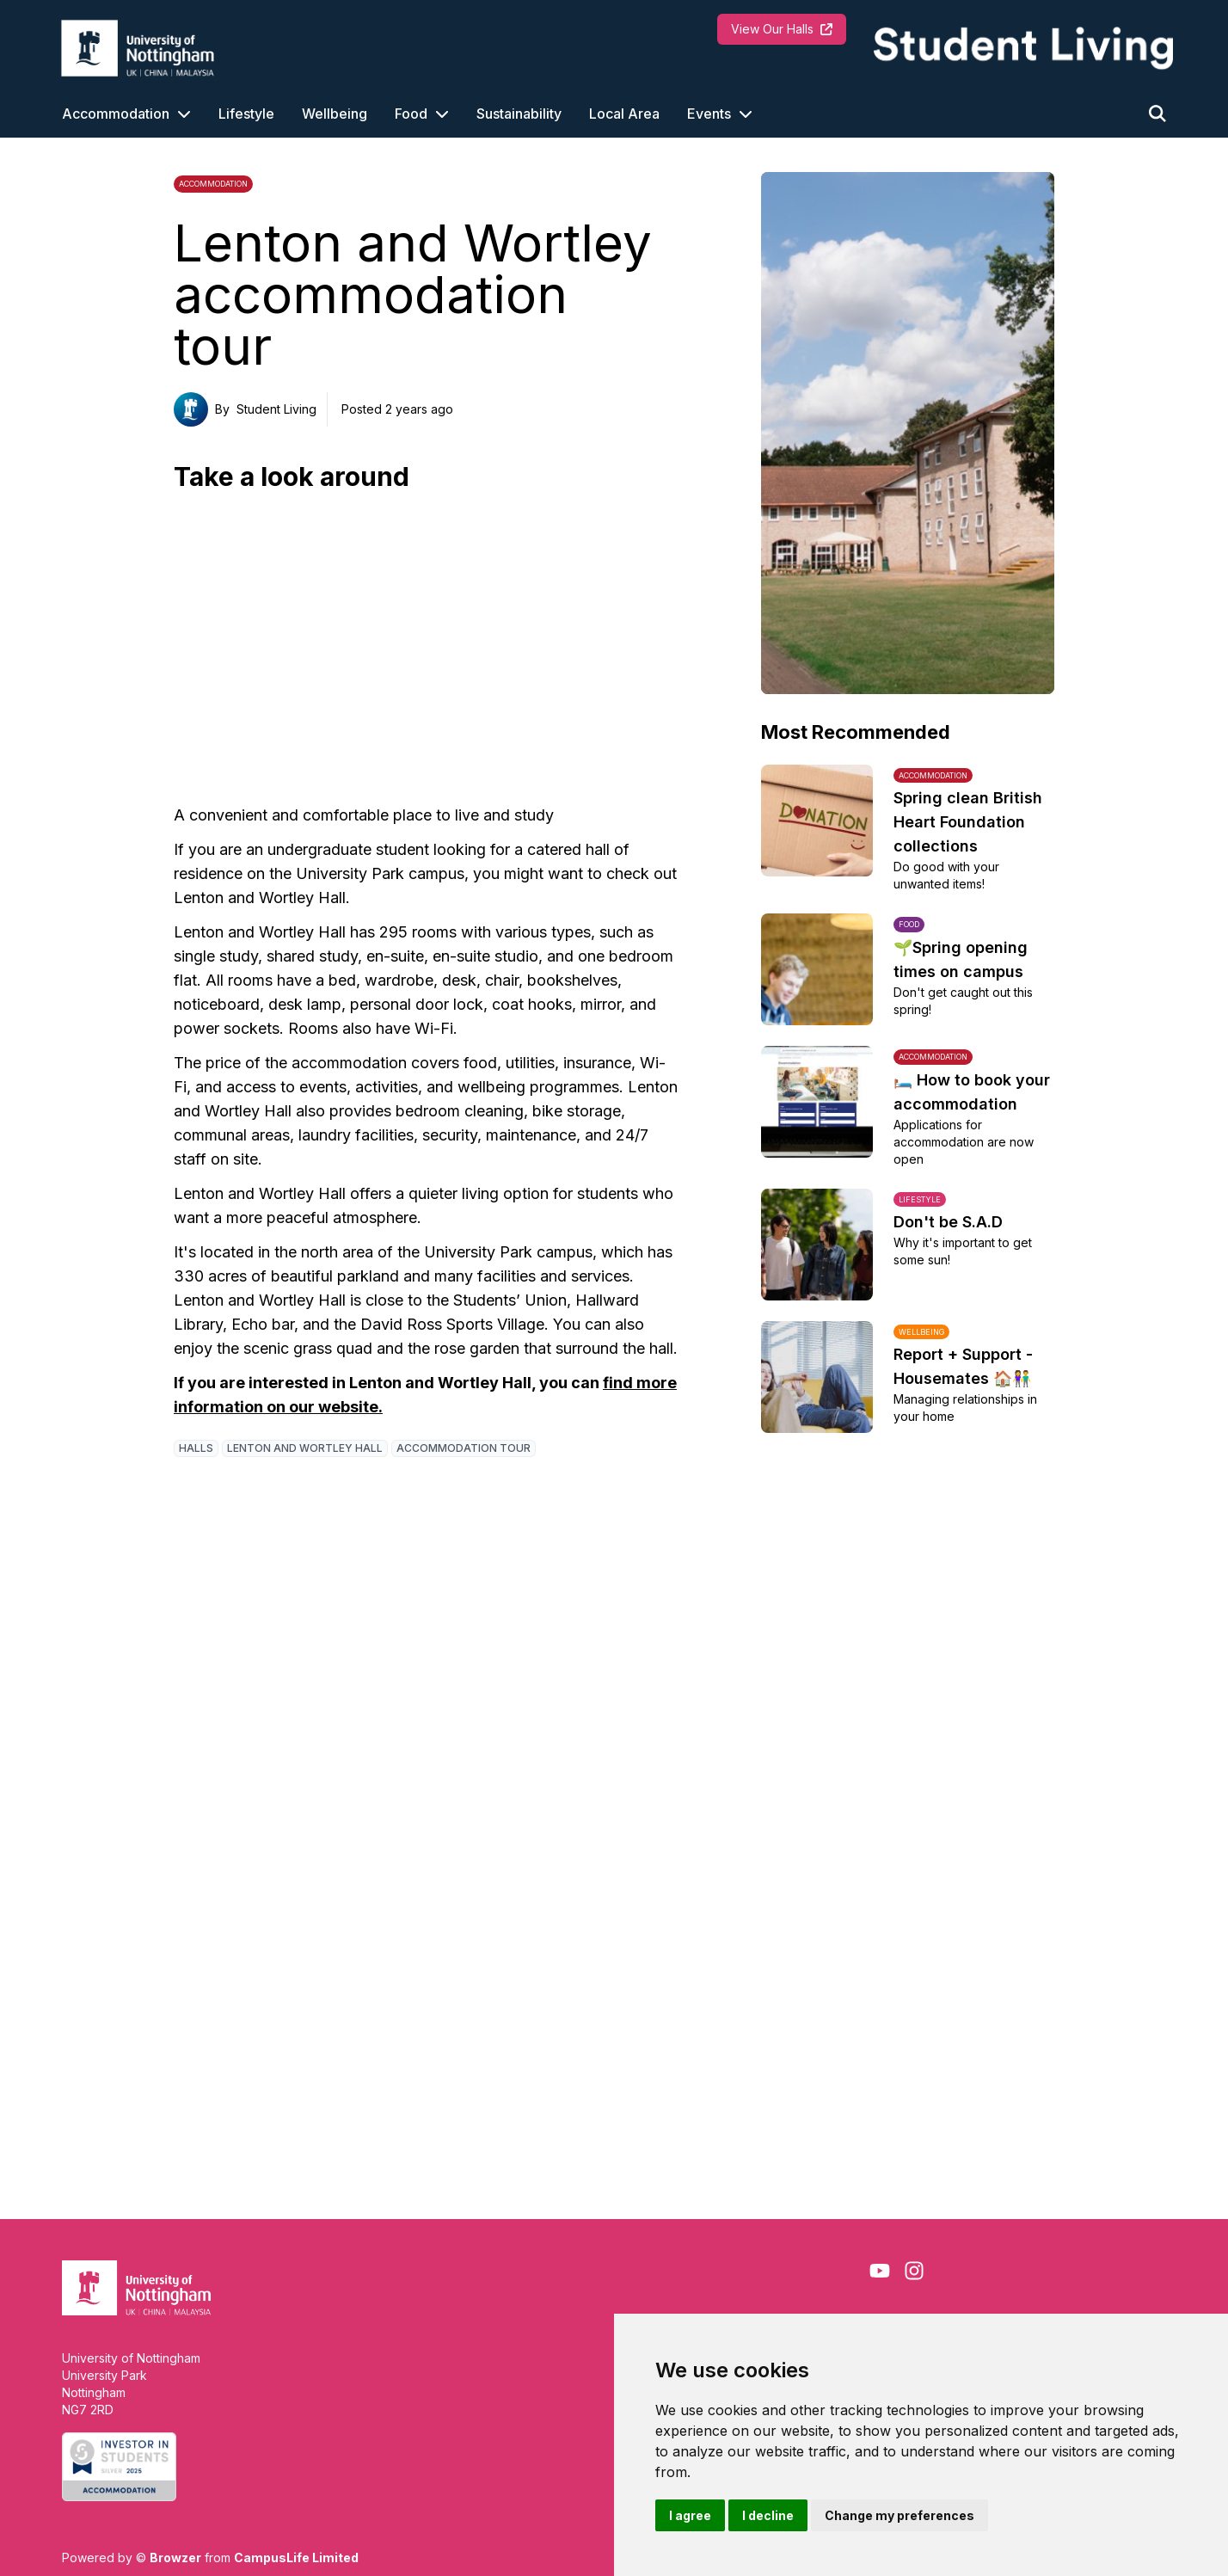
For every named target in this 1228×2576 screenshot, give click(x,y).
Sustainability (519, 113)
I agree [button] (690, 2515)
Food (411, 113)
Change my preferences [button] (899, 2515)
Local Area (624, 113)
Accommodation (115, 113)
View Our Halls (781, 29)
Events (709, 113)
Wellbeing (334, 113)
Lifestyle (246, 113)
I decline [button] (768, 2515)
